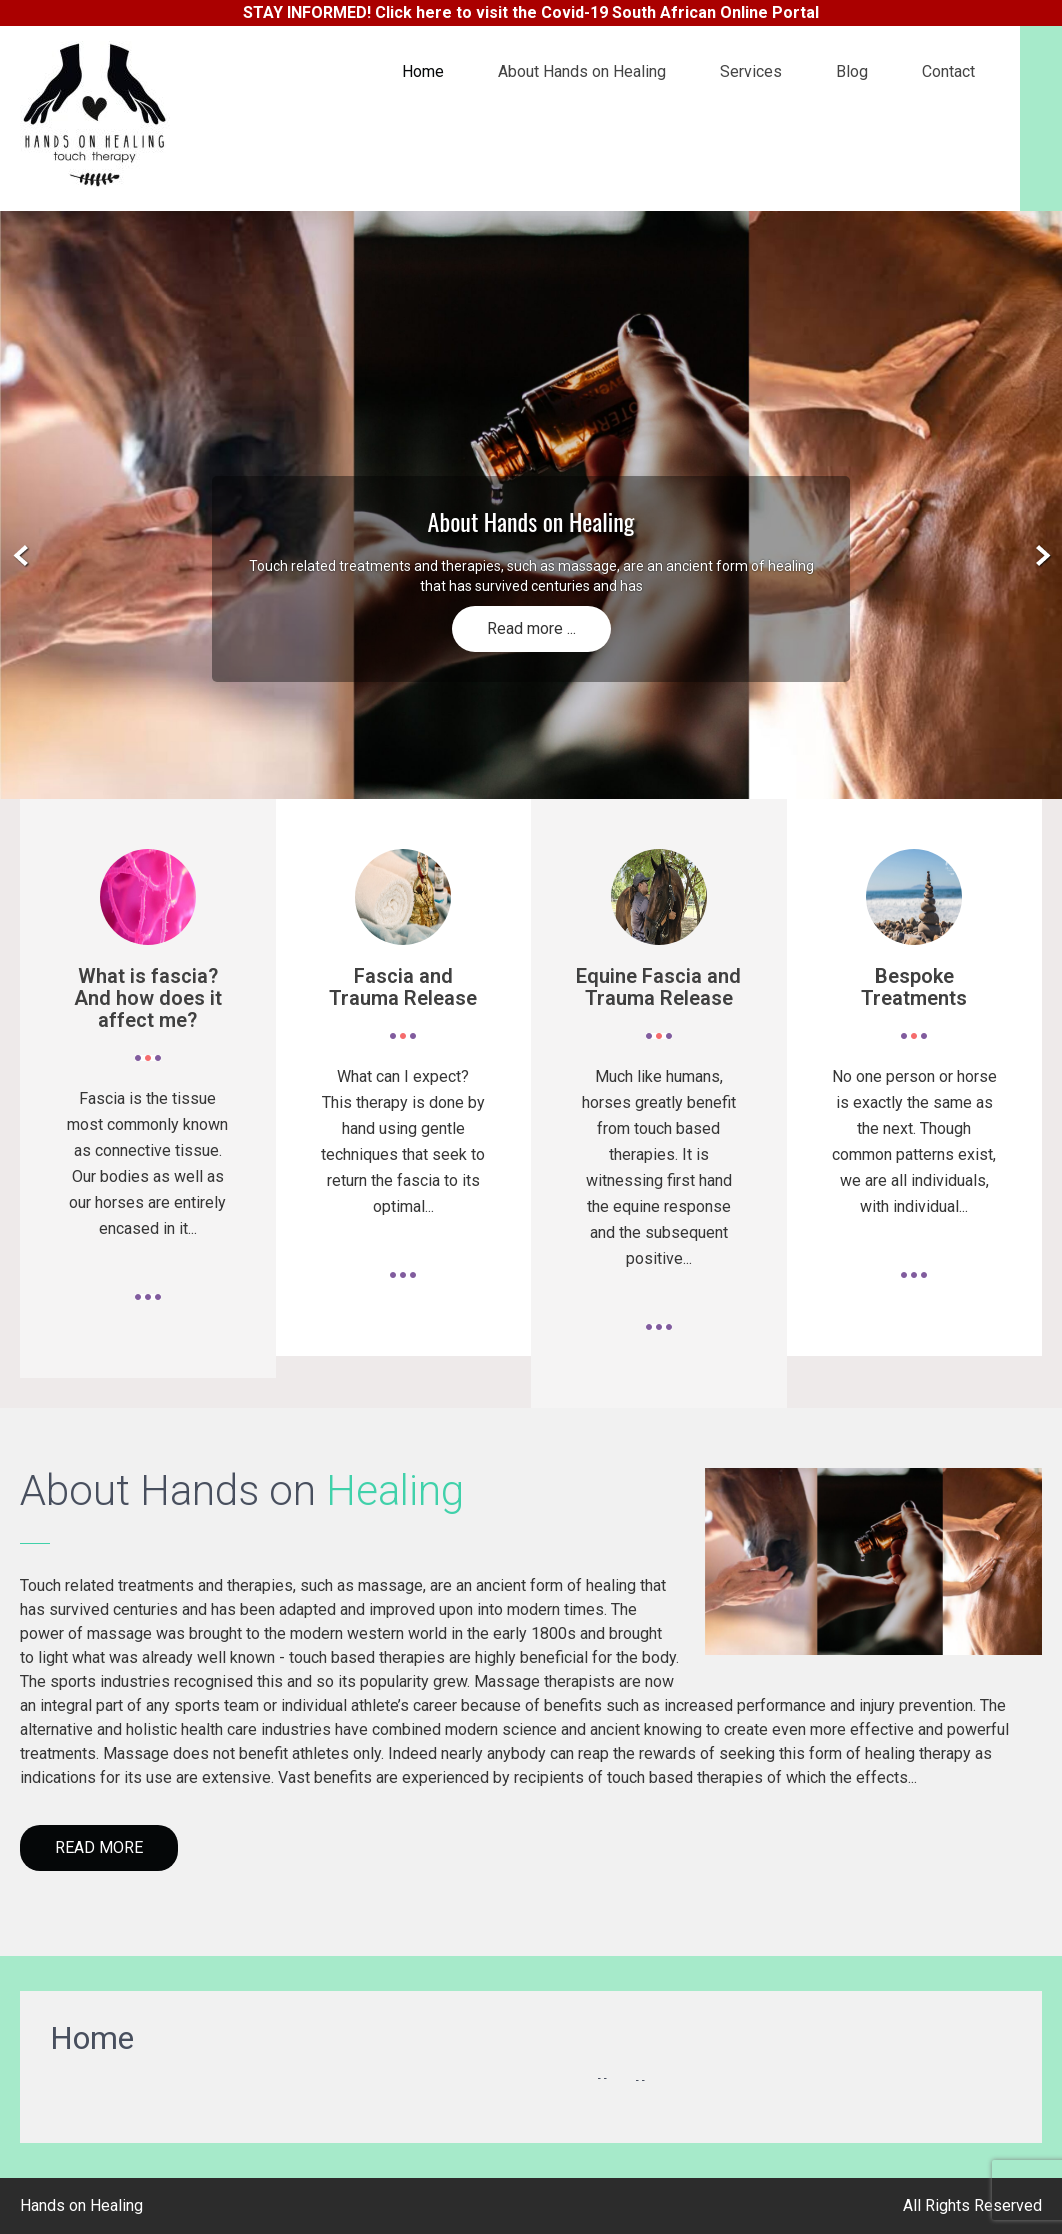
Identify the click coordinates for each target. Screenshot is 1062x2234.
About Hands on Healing (582, 71)
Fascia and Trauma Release (403, 987)
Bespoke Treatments (914, 987)
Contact (948, 71)
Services (751, 71)
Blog (852, 71)
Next (1040, 556)
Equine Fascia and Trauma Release (658, 987)
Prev (21, 556)
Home (423, 71)
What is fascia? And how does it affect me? (148, 998)
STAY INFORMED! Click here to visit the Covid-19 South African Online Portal (531, 12)
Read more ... (531, 628)
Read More (99, 1847)
